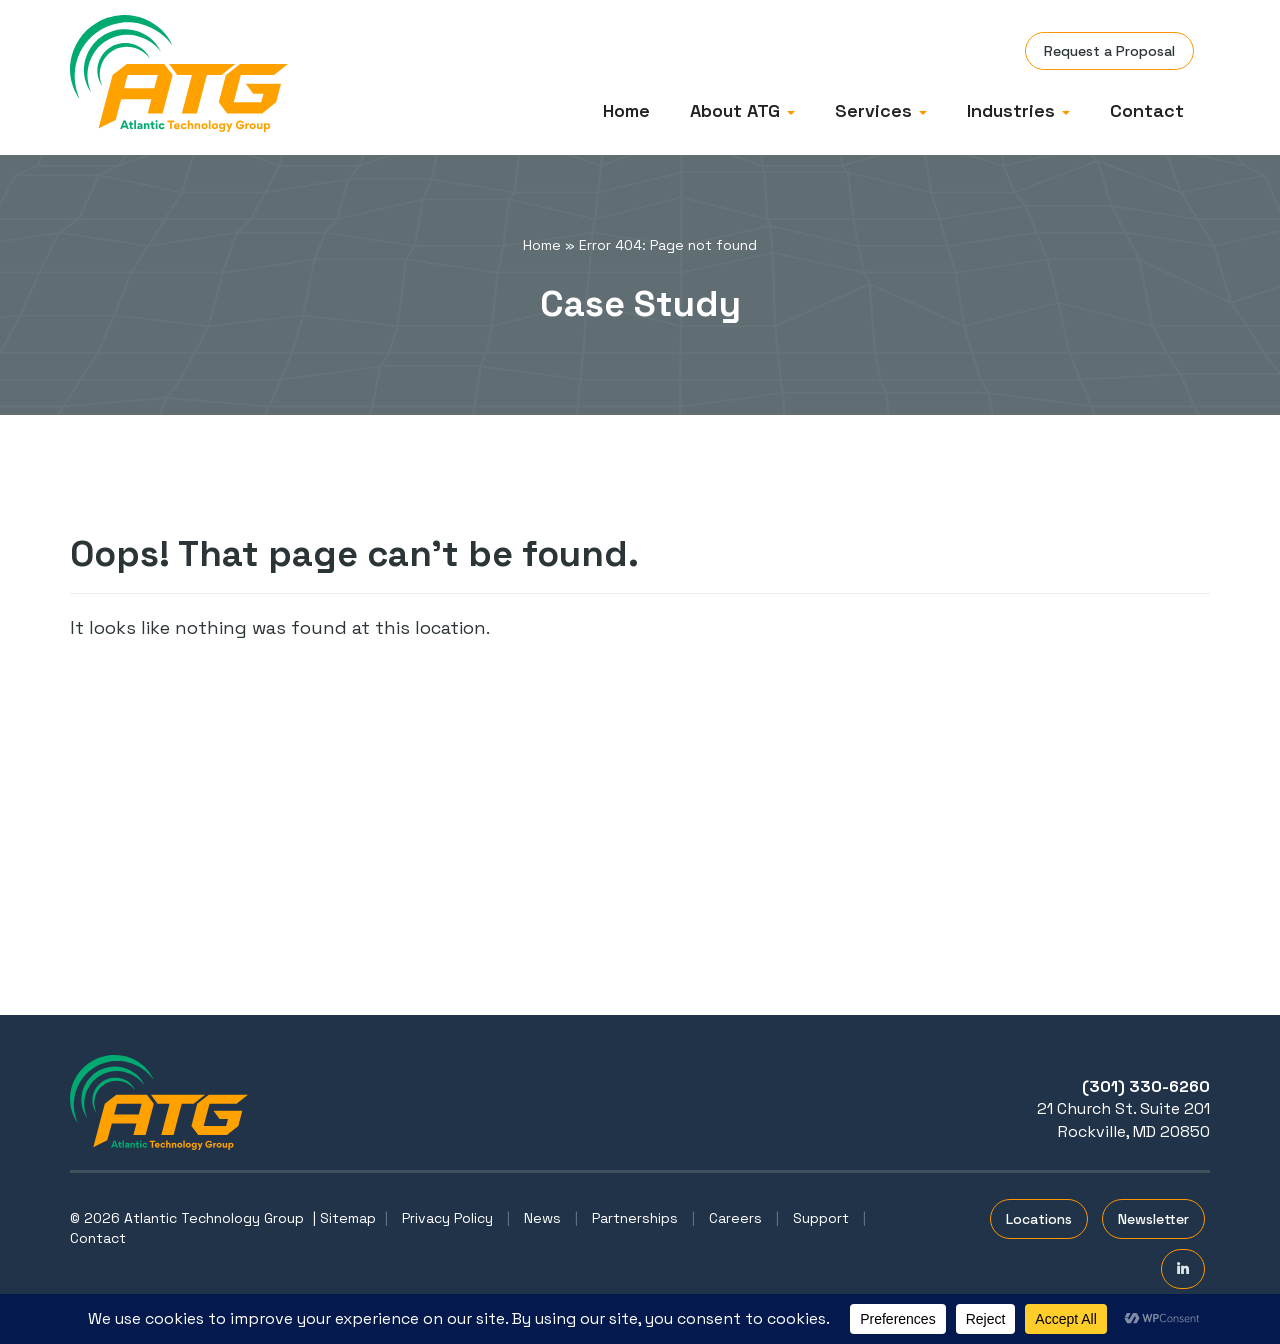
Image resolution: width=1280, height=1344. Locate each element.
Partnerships (635, 1218)
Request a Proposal (1109, 51)
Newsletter (1153, 1219)
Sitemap (348, 1218)
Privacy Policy (447, 1218)
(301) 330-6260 (1146, 1086)
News (542, 1218)
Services (881, 110)
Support (821, 1218)
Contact (1147, 110)
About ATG (742, 110)
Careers (735, 1218)
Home (626, 110)
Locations (1039, 1219)
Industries (1018, 110)
